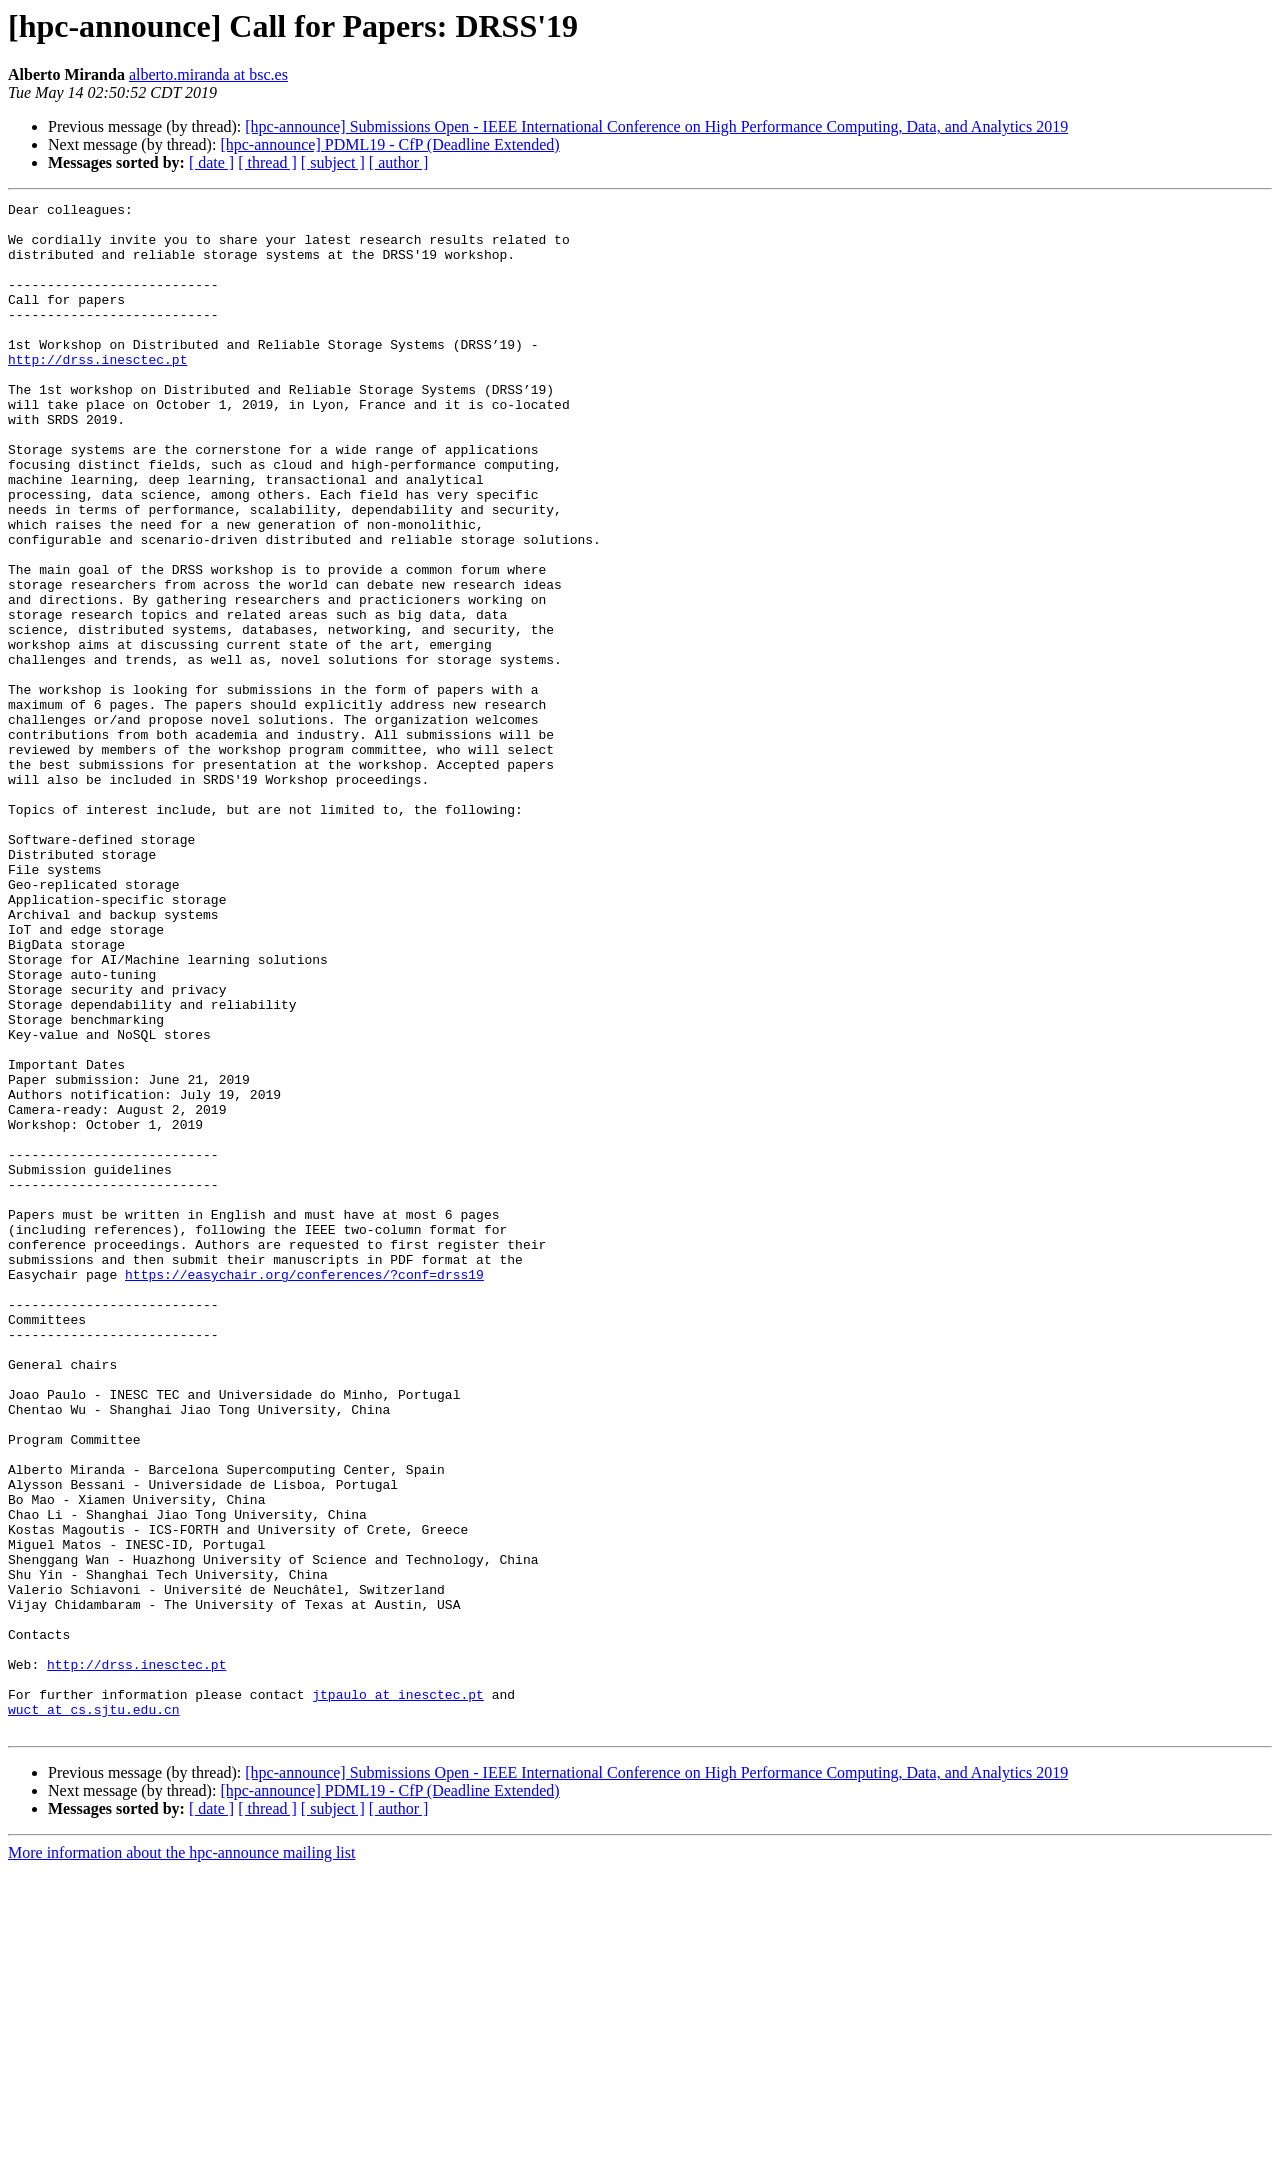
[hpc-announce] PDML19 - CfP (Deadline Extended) (389, 144)
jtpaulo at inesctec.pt (398, 1994)
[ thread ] (267, 162)
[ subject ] (333, 162)
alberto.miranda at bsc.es (208, 74)
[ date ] (211, 162)
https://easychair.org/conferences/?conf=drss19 (304, 1490)
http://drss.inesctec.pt (97, 392)
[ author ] (399, 162)
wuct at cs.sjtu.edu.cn (94, 2012)
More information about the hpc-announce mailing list (181, 2158)
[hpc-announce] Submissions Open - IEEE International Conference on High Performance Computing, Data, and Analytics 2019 (656, 126)
